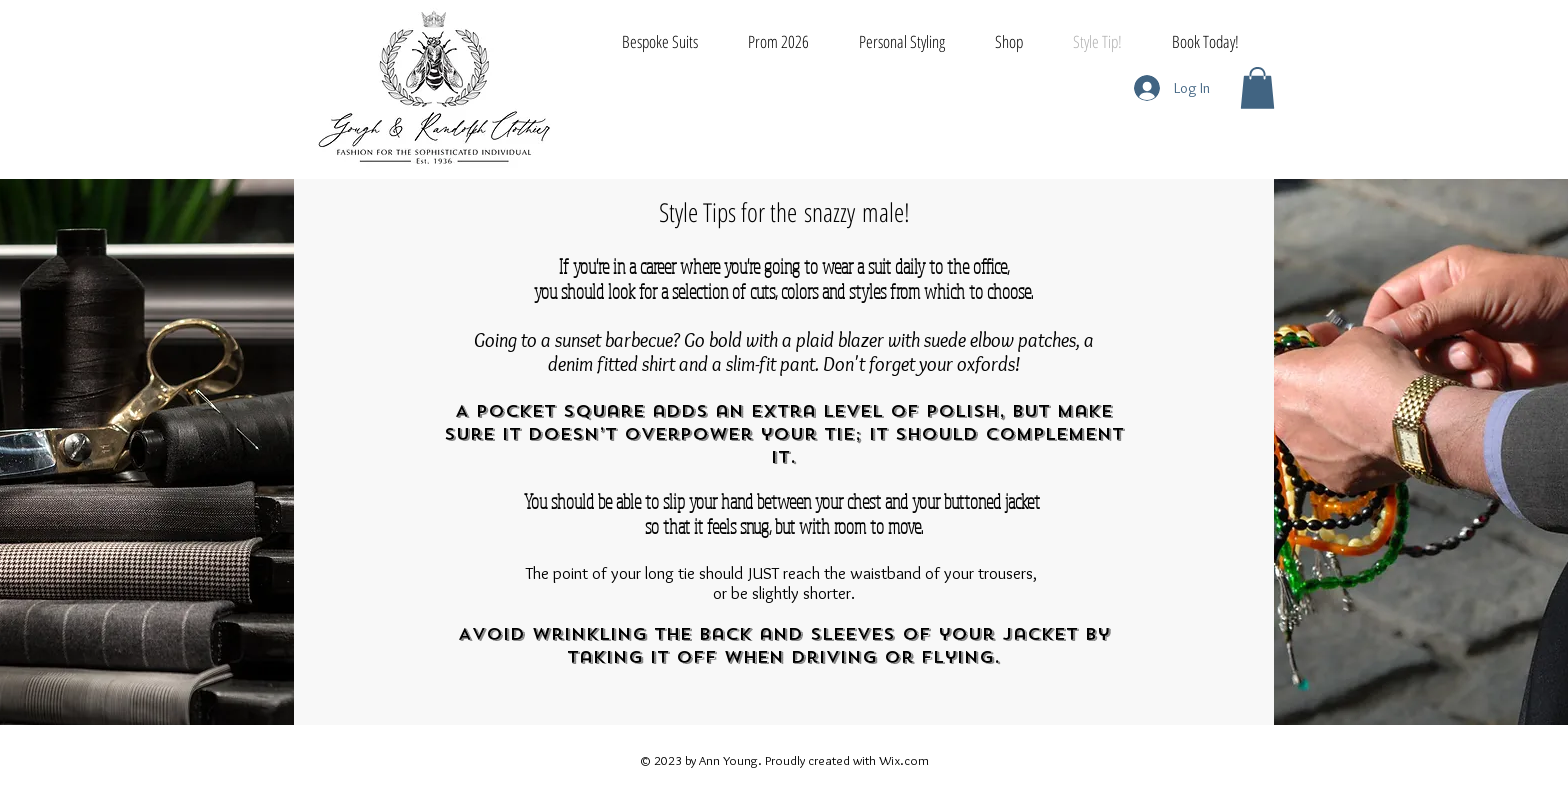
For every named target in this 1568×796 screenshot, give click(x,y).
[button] (1257, 88)
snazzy (829, 212)
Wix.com (904, 760)
